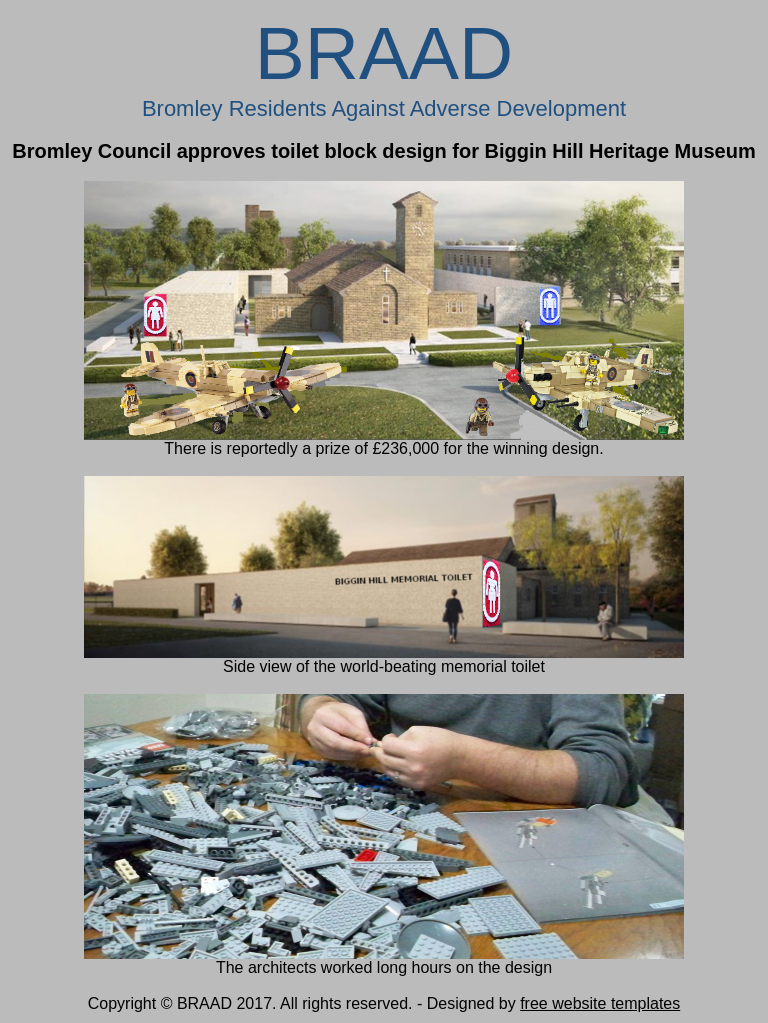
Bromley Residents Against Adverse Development (384, 108)
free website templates (600, 1003)
